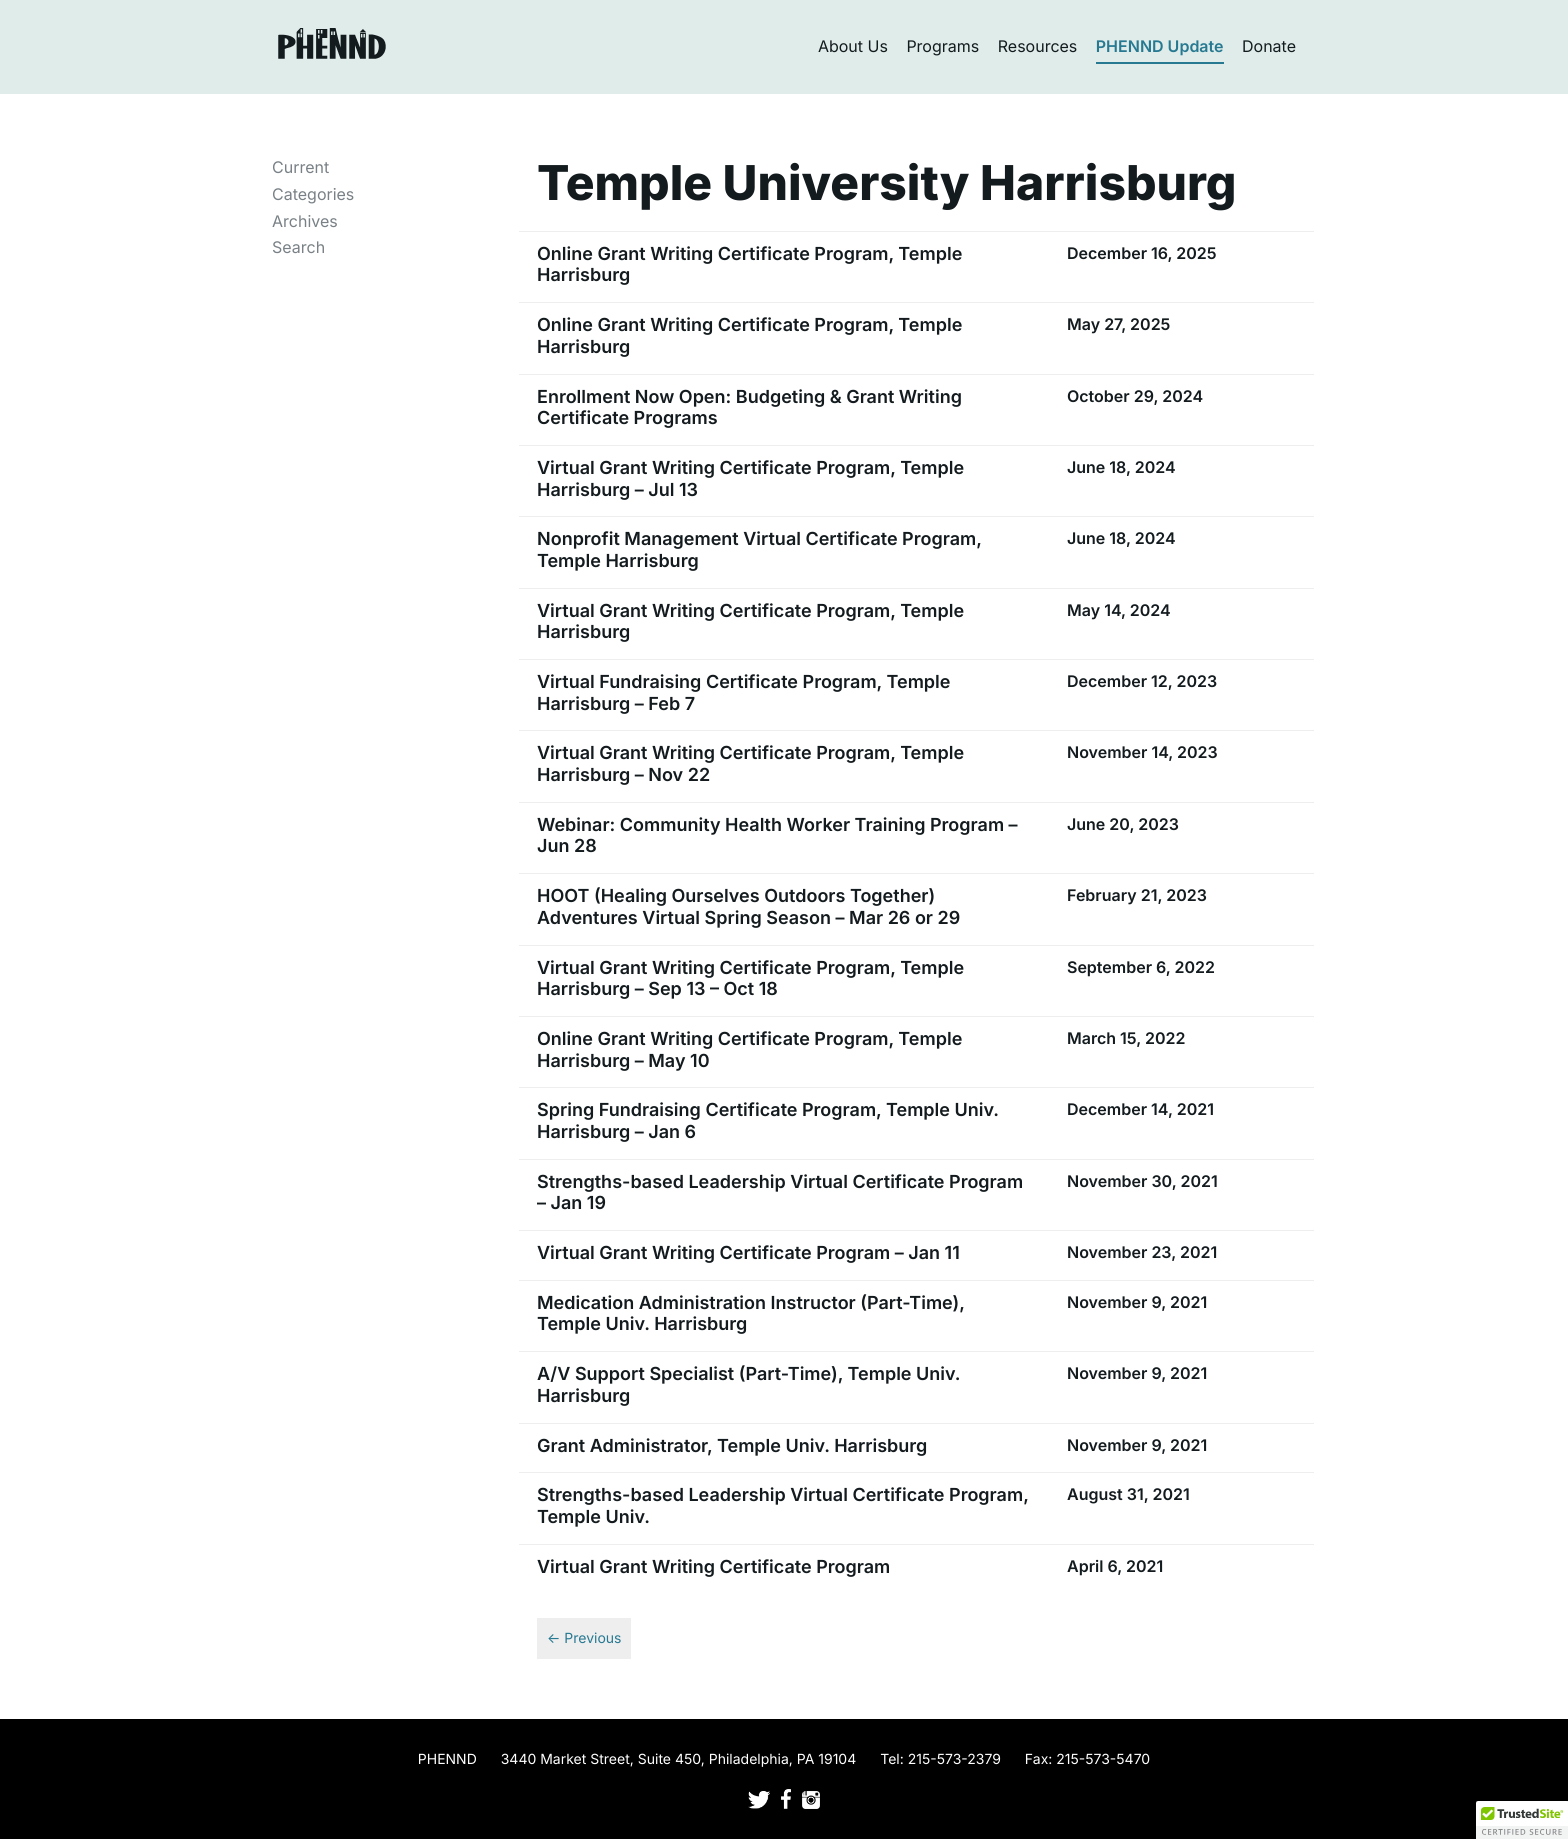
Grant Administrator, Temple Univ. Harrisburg (732, 1446)
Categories (313, 194)
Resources (1038, 46)
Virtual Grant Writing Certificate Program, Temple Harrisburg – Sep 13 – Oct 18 (750, 979)
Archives (305, 221)
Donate (1269, 46)
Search (298, 247)
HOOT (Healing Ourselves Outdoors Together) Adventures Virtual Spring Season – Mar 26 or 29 (748, 907)
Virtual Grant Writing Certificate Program (713, 1567)
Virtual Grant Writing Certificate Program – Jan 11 (748, 1253)
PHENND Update (1160, 46)
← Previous (584, 1638)
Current (300, 167)
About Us (853, 46)
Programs (942, 46)
